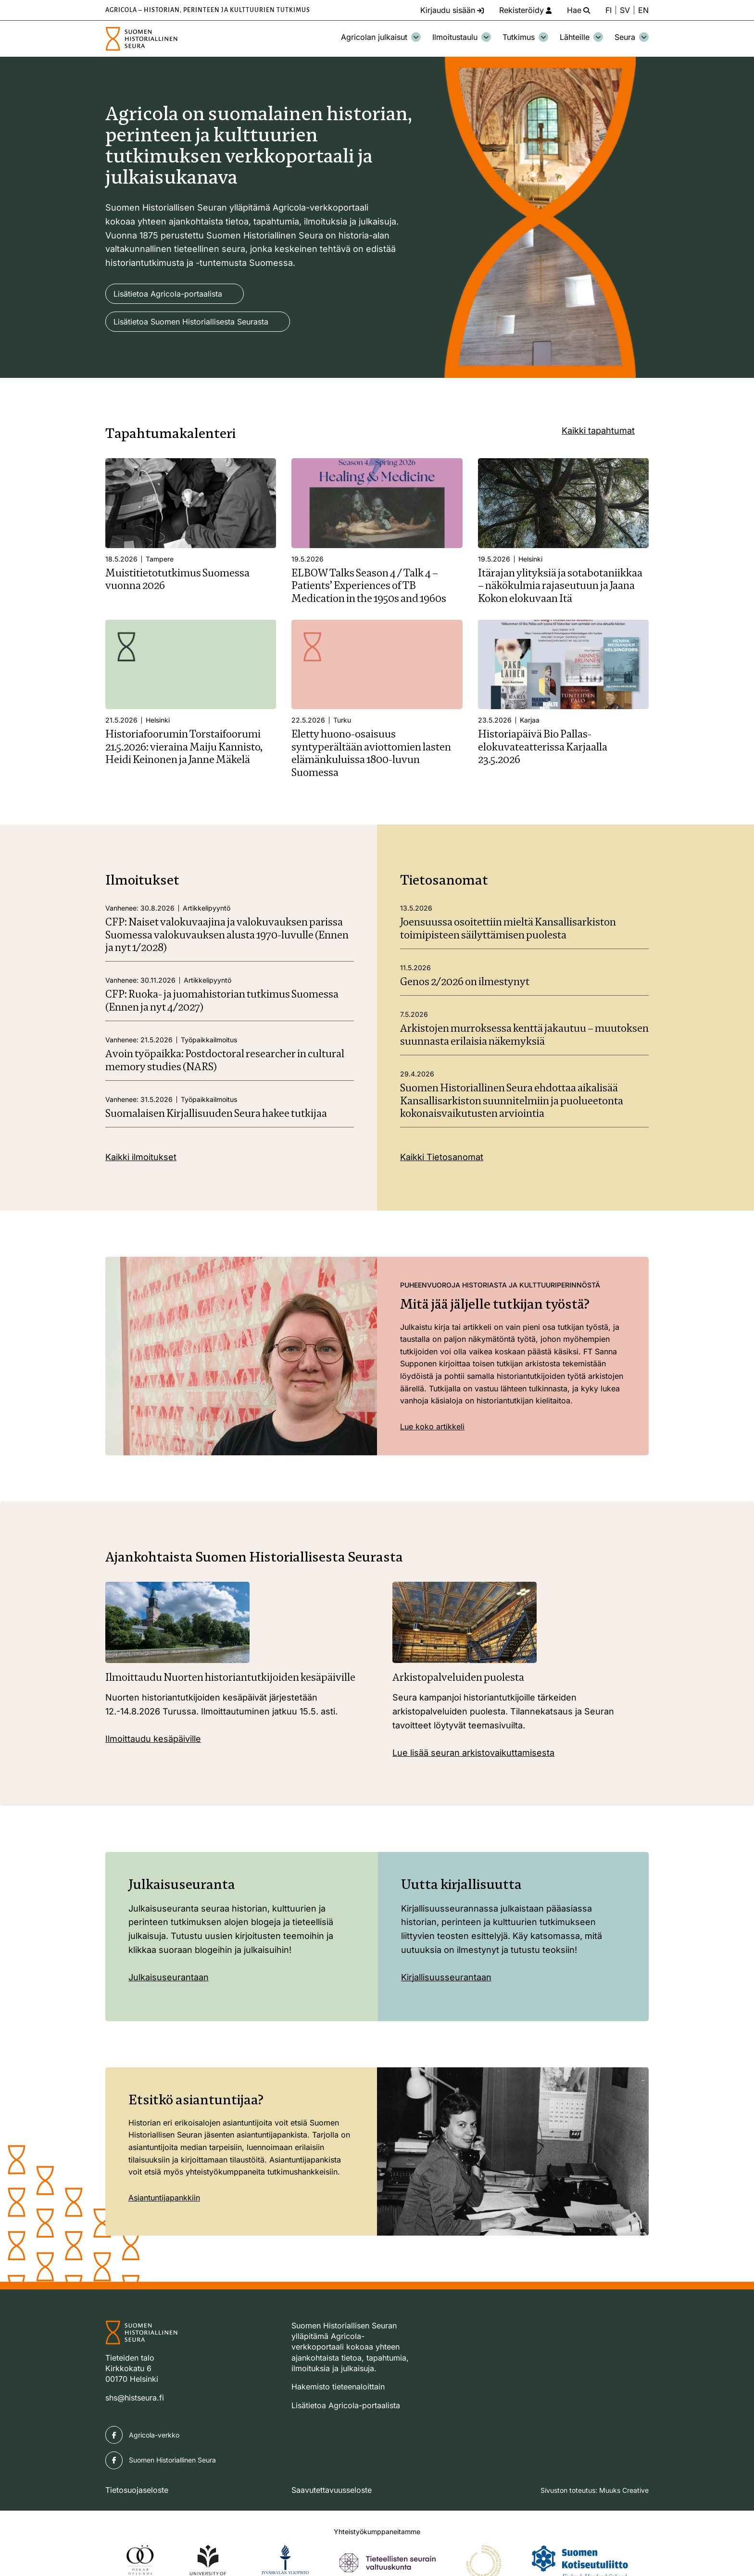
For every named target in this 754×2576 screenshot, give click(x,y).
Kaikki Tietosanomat (441, 1157)
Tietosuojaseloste (136, 2490)
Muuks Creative (624, 2490)
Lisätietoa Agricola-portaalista (167, 294)
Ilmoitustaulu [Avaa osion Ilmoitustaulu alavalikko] (461, 37)
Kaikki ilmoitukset (140, 1157)
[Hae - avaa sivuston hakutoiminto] (578, 10)
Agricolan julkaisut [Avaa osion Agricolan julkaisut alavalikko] (381, 37)
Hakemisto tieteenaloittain (338, 2386)
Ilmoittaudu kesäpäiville (153, 1739)
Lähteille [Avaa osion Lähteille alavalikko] (581, 37)
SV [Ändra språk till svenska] (625, 10)
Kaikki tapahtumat (598, 430)
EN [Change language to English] (643, 10)
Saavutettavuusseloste (331, 2490)
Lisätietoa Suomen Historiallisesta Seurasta (190, 321)
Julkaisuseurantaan (168, 1977)
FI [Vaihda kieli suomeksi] (608, 10)
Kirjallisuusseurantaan (446, 1977)
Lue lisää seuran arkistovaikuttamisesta (473, 1753)
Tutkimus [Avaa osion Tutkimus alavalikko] (525, 37)
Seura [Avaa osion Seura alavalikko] (632, 37)
